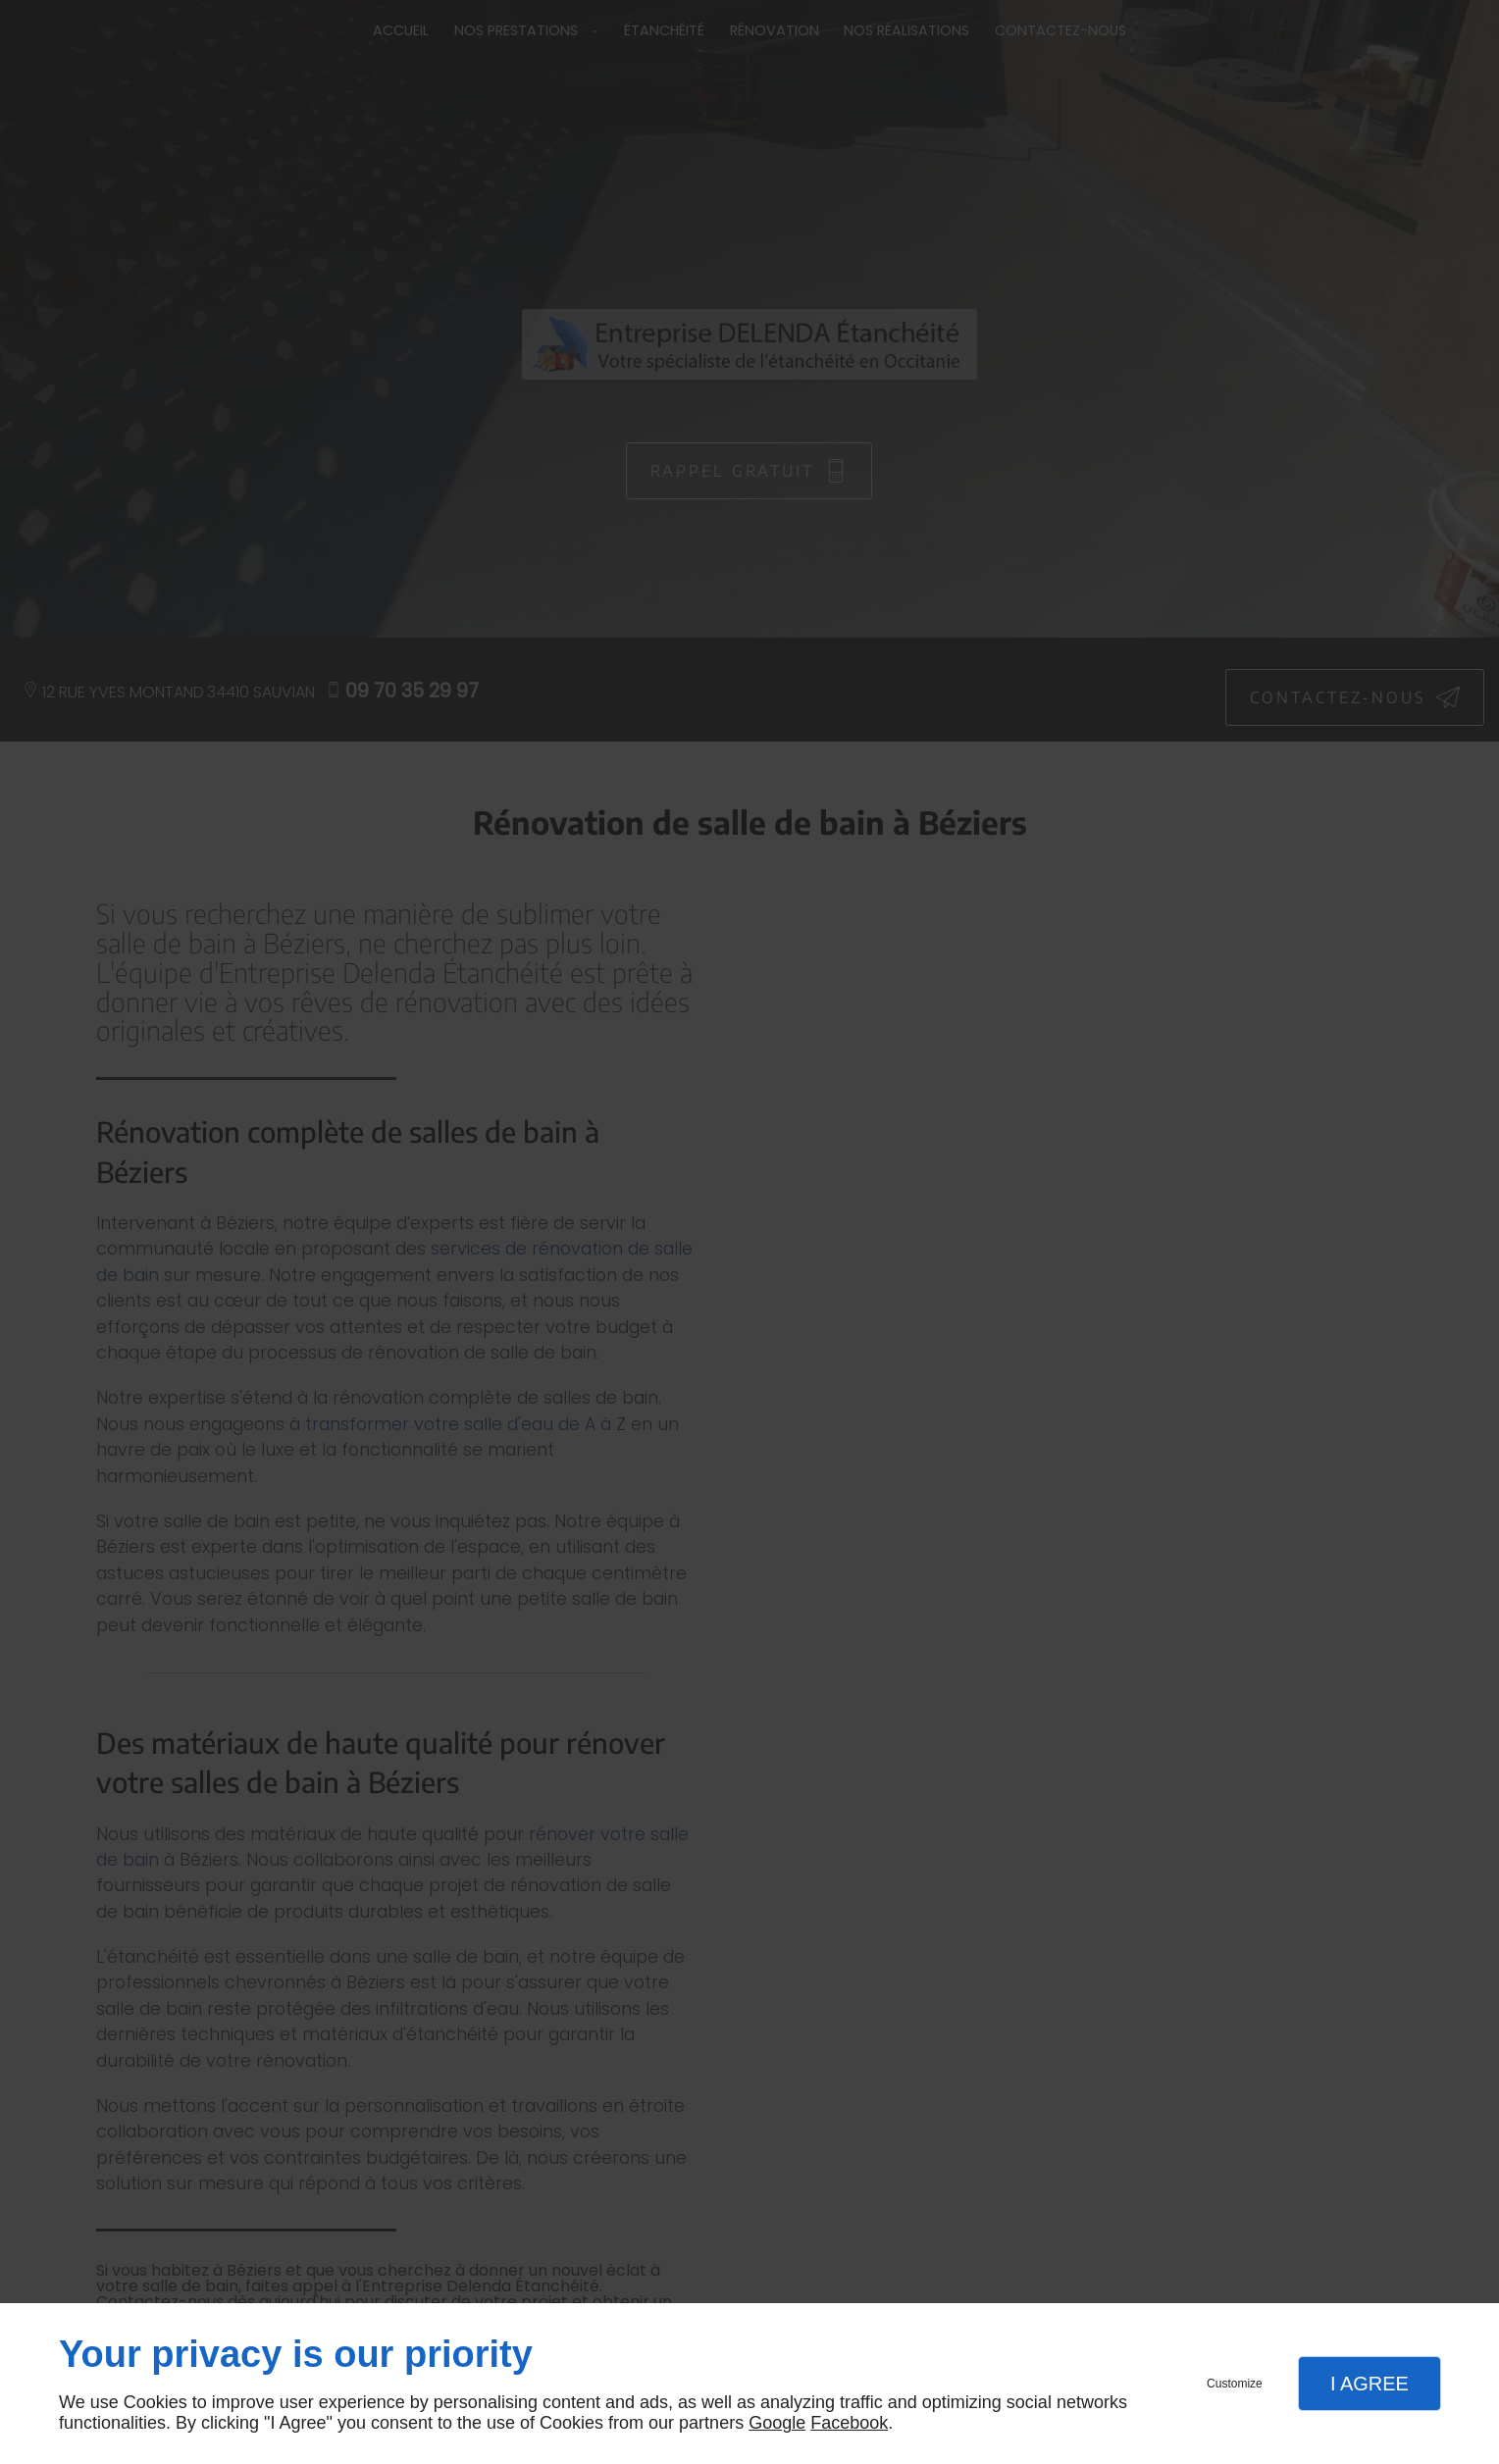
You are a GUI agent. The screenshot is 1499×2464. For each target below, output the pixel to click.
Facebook (849, 2423)
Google (777, 2423)
